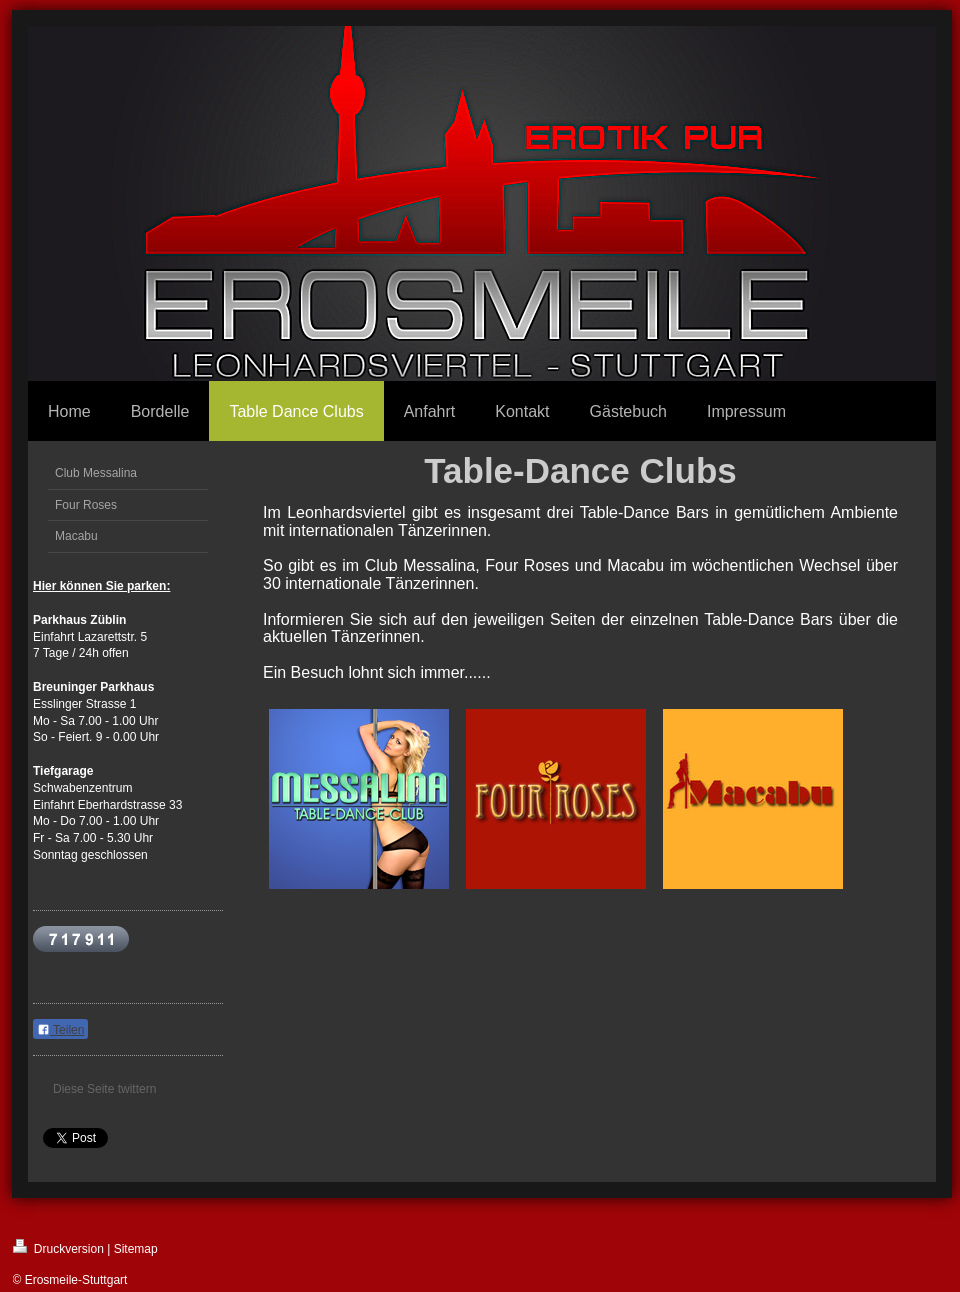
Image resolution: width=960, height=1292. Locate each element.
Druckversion (58, 1247)
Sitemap (136, 1249)
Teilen (60, 1030)
